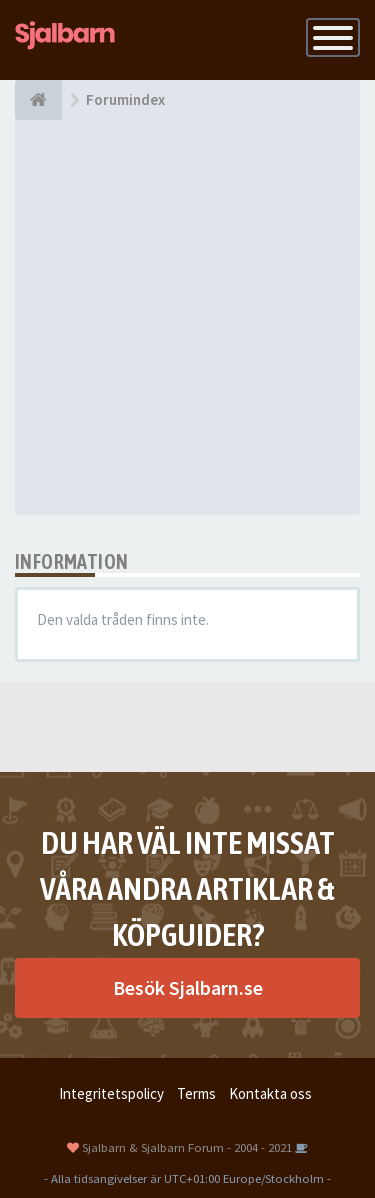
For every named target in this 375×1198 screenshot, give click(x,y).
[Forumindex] (38, 100)
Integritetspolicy (111, 1093)
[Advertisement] (187, 317)
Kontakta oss (270, 1093)
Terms (196, 1093)
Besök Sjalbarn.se (188, 987)
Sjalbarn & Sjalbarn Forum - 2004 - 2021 (187, 1147)
